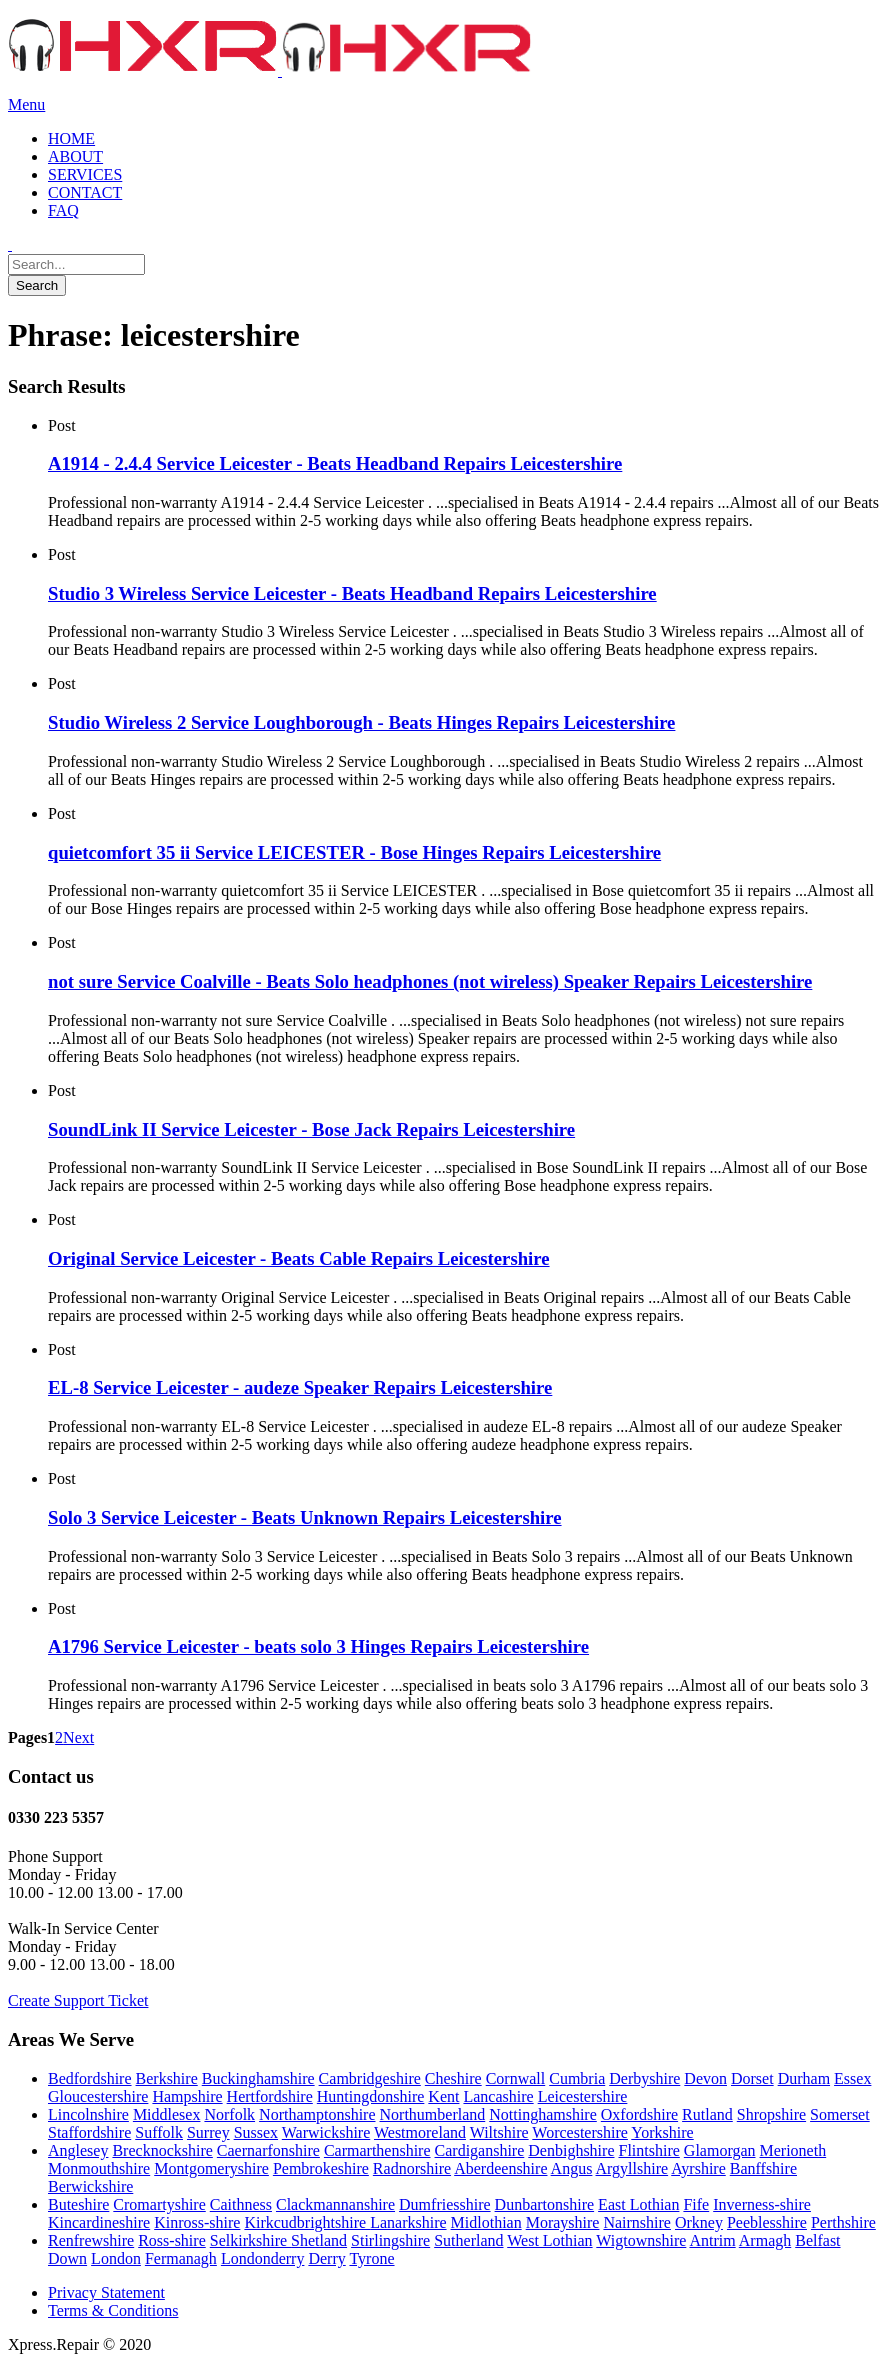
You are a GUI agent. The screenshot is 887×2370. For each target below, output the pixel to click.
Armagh (765, 2240)
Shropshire (771, 2114)
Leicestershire (583, 2096)
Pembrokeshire (321, 2168)
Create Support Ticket (78, 2000)
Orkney (699, 2222)
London (116, 2258)
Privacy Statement (106, 2292)
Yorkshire (662, 2132)
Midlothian (486, 2222)
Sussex (256, 2132)
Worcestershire (580, 2132)
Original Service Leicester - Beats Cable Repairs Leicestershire (299, 1258)
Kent (443, 2096)
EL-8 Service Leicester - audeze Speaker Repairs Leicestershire (300, 1387)
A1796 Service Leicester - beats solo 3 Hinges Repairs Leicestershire (318, 1646)
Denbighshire (571, 2150)
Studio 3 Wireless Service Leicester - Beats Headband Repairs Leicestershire (352, 593)
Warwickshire (326, 2132)
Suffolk (159, 2132)
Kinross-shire (197, 2222)
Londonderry (263, 2258)
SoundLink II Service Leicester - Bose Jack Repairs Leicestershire (311, 1129)
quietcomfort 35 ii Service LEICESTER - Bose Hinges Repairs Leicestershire (354, 852)
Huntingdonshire (371, 2096)
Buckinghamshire (258, 2078)
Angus (572, 2168)
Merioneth (793, 2150)
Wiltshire (499, 2132)
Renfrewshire (91, 2240)
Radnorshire (412, 2168)
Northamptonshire (317, 2114)
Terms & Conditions (113, 2310)
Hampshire (187, 2096)
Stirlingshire (390, 2240)
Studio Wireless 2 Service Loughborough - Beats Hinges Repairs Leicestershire (361, 722)
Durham (804, 2078)
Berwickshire (90, 2186)
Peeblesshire (767, 2222)
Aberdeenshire (500, 2168)
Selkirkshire (250, 2240)
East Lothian (638, 2204)
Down (67, 2258)
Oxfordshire (639, 2114)
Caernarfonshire (268, 2150)
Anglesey (78, 2150)
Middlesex (167, 2114)
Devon (705, 2078)
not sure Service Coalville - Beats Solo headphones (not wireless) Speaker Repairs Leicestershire (430, 981)
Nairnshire (637, 2222)
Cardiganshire (480, 2150)
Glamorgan (720, 2150)
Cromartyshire (159, 2204)
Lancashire (498, 2096)
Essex (852, 2078)
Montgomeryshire (211, 2168)
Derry (326, 2258)
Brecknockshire (162, 2150)
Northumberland (433, 2114)
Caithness (241, 2204)
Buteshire (78, 2204)
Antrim (712, 2240)
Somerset (840, 2114)
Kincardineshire (99, 2222)
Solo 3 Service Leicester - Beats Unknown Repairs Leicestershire (305, 1517)
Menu (26, 104)
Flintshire (648, 2150)
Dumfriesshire (445, 2204)
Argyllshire (632, 2168)
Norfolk (229, 2114)
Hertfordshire (270, 2096)
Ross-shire (172, 2240)
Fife (696, 2204)
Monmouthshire (99, 2168)
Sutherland (468, 2240)
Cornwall (516, 2078)
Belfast (817, 2240)
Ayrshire (698, 2168)
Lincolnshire (88, 2114)
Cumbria (577, 2078)
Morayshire (563, 2222)
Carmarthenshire (377, 2150)
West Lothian (549, 2240)
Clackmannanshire (335, 2204)
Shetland (319, 2240)
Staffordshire (89, 2132)
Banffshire (763, 2168)
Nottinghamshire (543, 2114)
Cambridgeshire (370, 2078)
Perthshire (843, 2222)
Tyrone (371, 2258)
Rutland (707, 2114)
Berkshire (167, 2078)
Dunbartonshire (545, 2204)
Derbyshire (644, 2078)
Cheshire (453, 2078)
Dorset (752, 2078)
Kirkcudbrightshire (307, 2222)
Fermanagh (181, 2258)
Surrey (208, 2132)
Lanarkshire (408, 2222)
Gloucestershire (98, 2096)
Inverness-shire (762, 2204)
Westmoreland (420, 2132)
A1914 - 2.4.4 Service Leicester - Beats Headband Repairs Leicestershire (335, 463)
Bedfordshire (90, 2078)
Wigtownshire (641, 2240)
